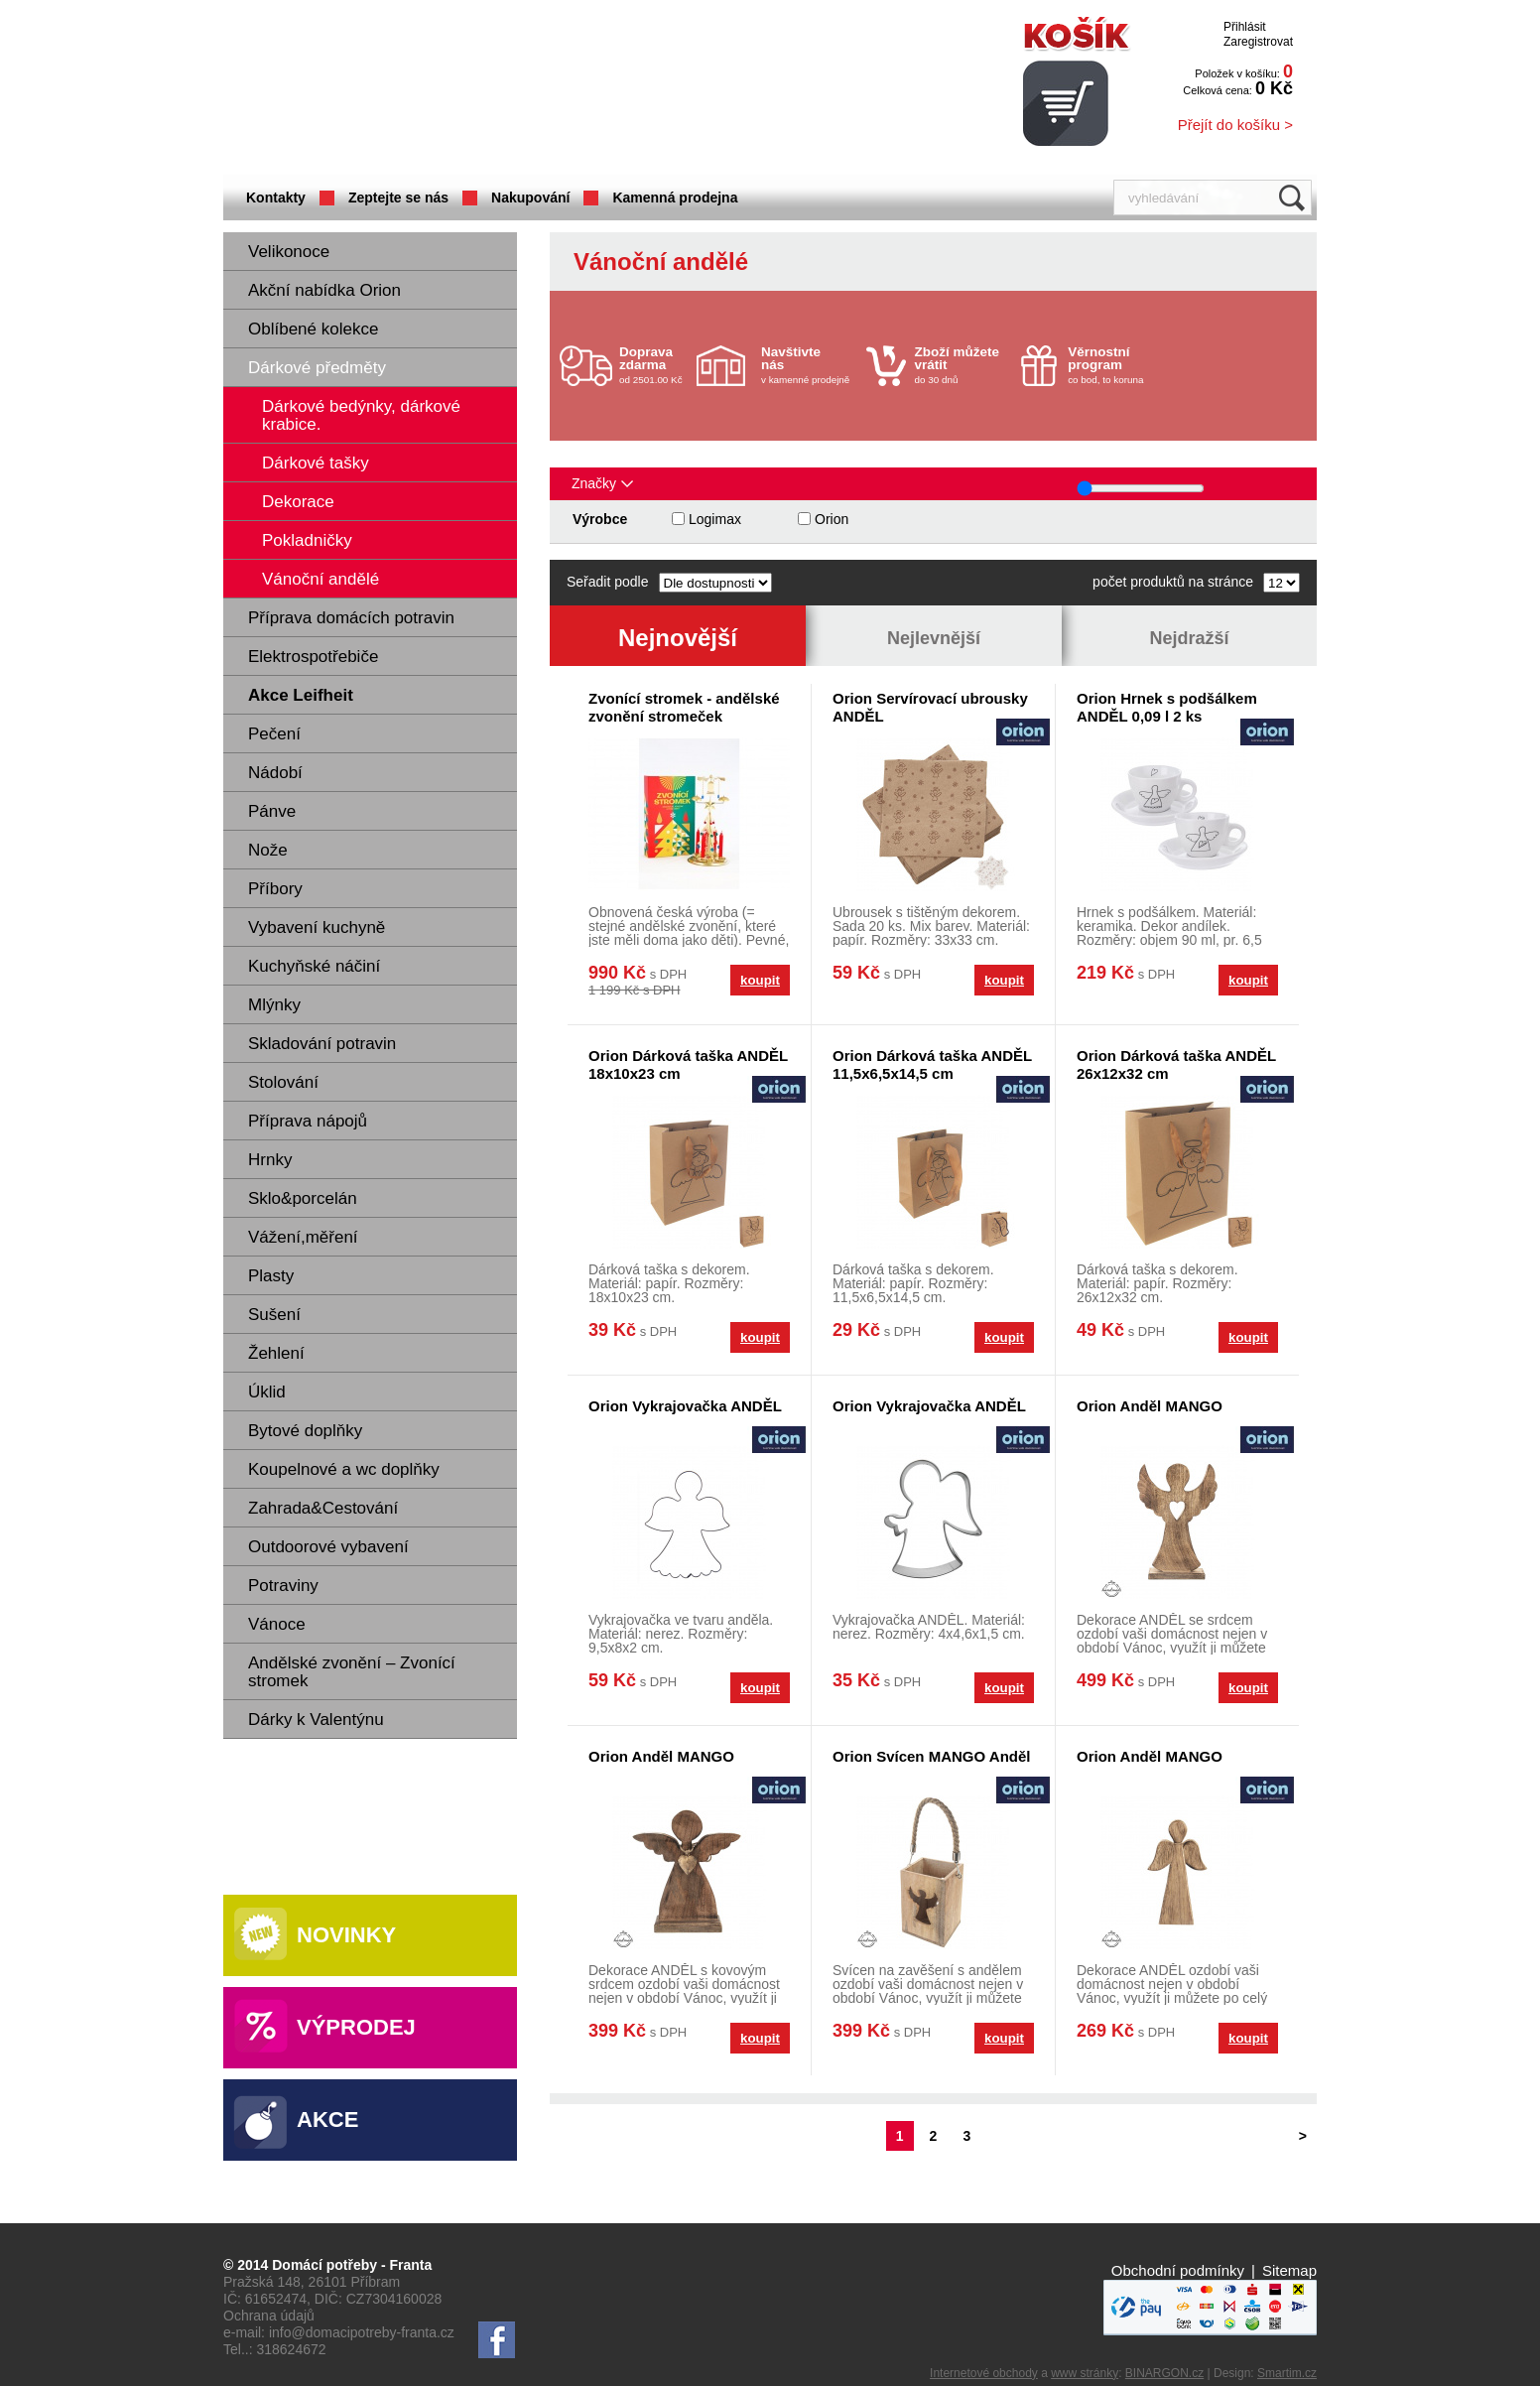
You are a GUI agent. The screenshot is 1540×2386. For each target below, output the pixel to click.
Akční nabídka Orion (324, 290)
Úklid (267, 1392)
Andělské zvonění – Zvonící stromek (351, 1672)
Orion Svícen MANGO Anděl (931, 1756)
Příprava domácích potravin (351, 617)
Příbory (275, 888)
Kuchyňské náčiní (314, 966)
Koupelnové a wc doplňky (344, 1469)
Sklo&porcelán (302, 1198)
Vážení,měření (303, 1237)
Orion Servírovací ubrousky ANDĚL (930, 707)
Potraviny (283, 1585)
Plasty (271, 1275)
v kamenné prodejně (808, 364)
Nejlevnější (933, 638)
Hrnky (270, 1159)
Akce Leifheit (300, 695)
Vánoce (277, 1624)
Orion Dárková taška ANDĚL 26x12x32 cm (1176, 1064)
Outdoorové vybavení (328, 1546)
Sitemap (1289, 2270)
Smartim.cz (1287, 2373)
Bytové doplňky (305, 1430)
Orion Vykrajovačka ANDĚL (685, 1405)
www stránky (1084, 2373)
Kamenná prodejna (674, 197)
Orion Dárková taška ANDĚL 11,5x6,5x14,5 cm (932, 1064)
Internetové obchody (984, 2373)
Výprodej (356, 2027)
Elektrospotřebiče (313, 656)
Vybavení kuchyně (316, 927)
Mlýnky (274, 1004)
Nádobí (275, 772)
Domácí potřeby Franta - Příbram (421, 90)
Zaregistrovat (1258, 42)
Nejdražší (1188, 638)
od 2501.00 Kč (655, 364)
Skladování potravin (322, 1043)
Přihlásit (1244, 27)
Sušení (274, 1314)
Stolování (283, 1082)
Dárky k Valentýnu (316, 1719)
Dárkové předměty (317, 367)
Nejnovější (677, 637)
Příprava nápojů (307, 1121)
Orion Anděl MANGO (1149, 1405)
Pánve (272, 811)
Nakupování (530, 197)
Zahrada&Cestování (323, 1508)
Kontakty (276, 197)
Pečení (274, 734)
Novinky (346, 1934)
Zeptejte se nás (398, 197)
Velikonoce (288, 251)
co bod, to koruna (1115, 364)
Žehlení (276, 1353)
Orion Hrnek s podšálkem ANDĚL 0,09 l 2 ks (1167, 707)
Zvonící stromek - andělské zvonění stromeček (684, 707)
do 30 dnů (962, 364)
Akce (327, 2119)
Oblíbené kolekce (313, 329)
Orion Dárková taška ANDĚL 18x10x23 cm (688, 1064)
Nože (268, 850)
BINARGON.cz (1164, 2373)
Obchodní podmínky (1177, 2270)
